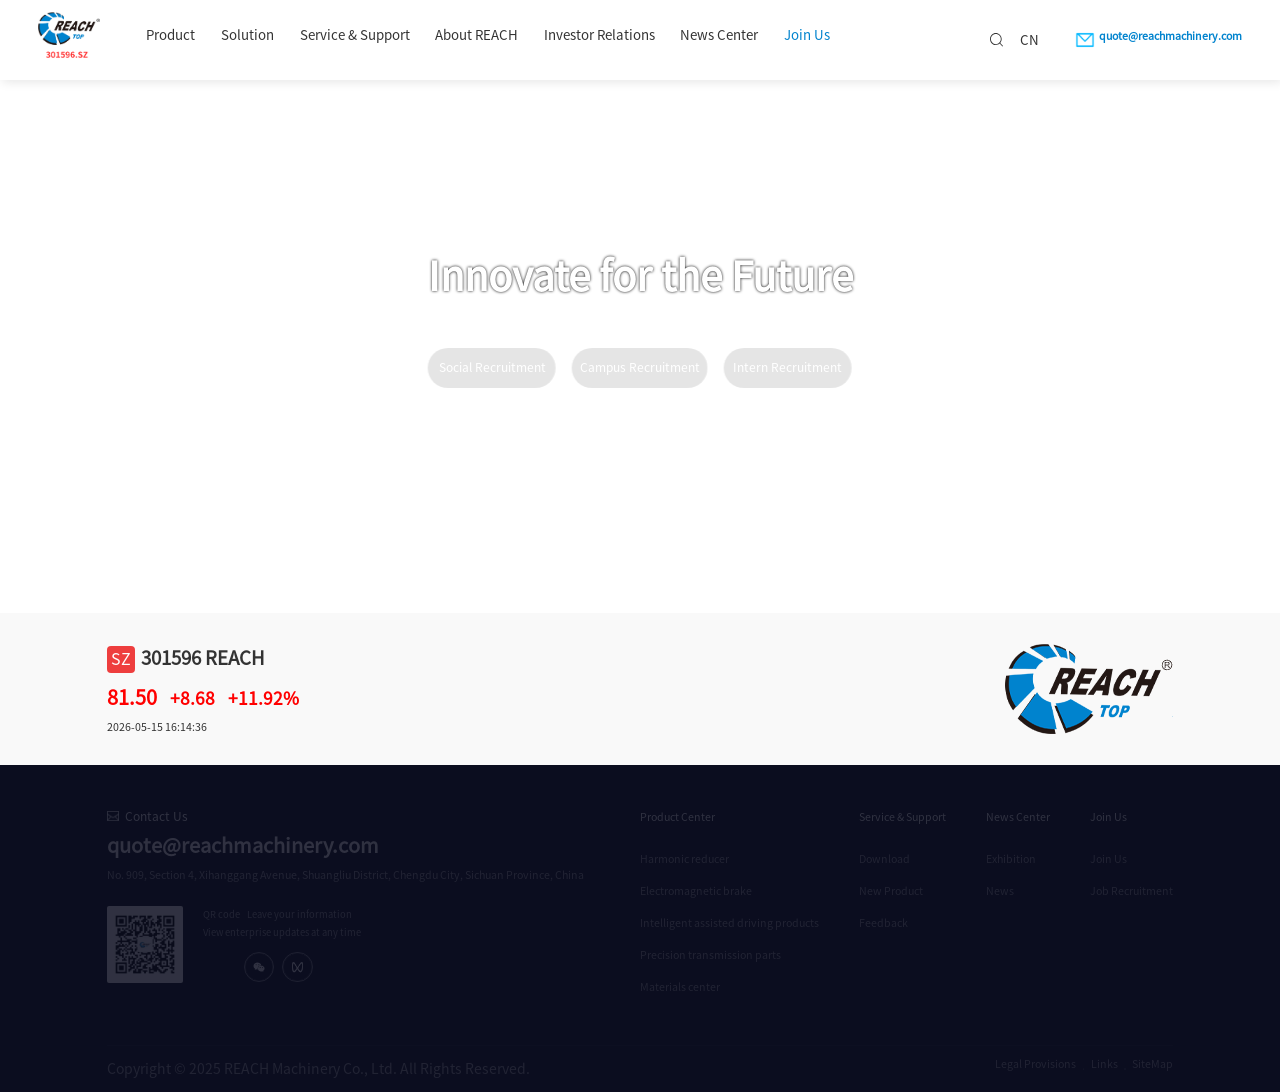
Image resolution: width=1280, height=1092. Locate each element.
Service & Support (355, 35)
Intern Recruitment (787, 367)
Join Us (807, 35)
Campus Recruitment (640, 367)
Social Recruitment (492, 367)
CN (1029, 40)
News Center (719, 35)
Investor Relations (599, 35)
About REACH (476, 35)
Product (170, 35)
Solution (247, 35)
